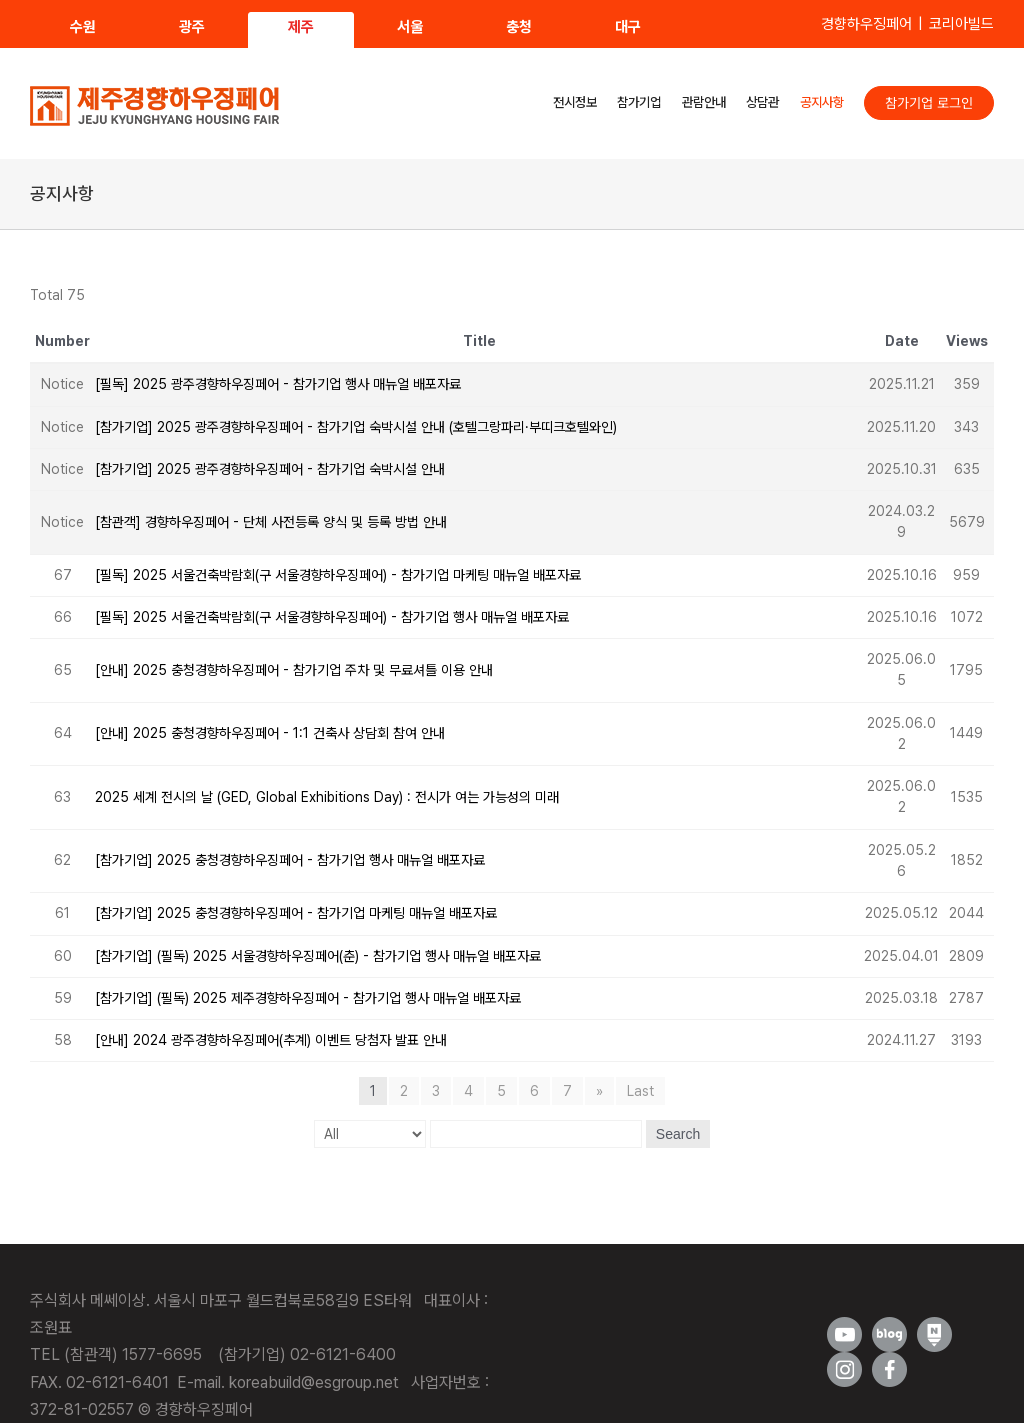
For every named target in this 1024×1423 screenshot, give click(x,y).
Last (640, 1091)
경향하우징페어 (866, 24)
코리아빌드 (961, 24)
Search (678, 1134)
